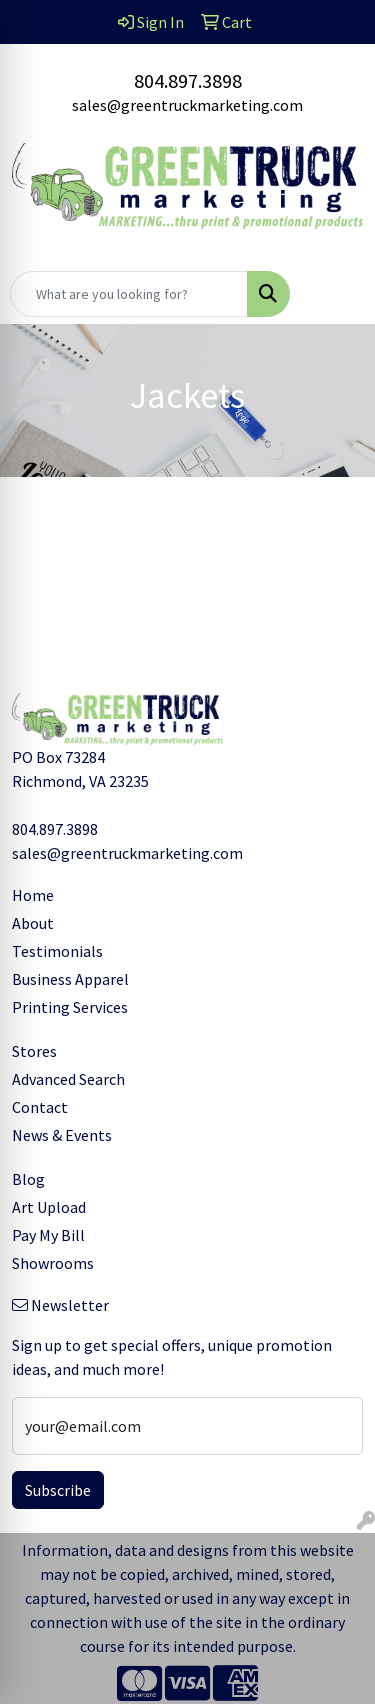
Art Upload (49, 1207)
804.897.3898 (188, 80)
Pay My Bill (48, 1235)
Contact (40, 1107)
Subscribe (58, 1490)
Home (33, 895)
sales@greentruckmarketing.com (187, 105)
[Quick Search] (129, 294)
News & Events (62, 1135)
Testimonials (57, 951)
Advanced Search (68, 1079)
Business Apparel (70, 979)
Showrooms (53, 1263)
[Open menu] (335, 294)
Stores (34, 1051)
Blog (28, 1179)
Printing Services (70, 1007)
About (33, 923)
